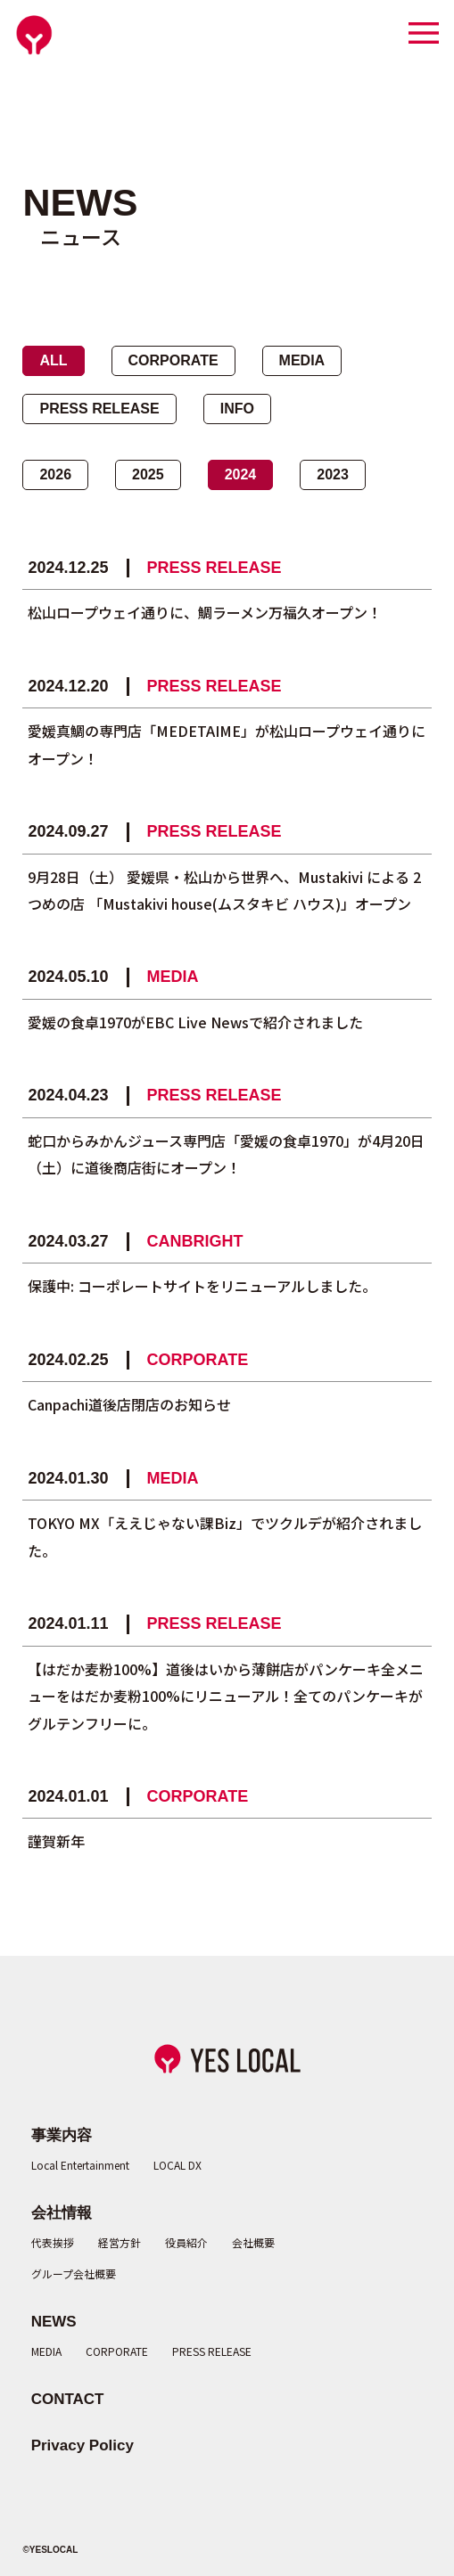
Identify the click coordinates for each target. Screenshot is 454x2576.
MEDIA (302, 360)
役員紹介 (186, 2242)
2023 (333, 474)
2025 (148, 474)
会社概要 (253, 2242)
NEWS (54, 2321)
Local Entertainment (80, 2164)
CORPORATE (173, 360)
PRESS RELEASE (99, 408)
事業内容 (61, 2135)
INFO (237, 408)
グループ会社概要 (73, 2273)
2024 (241, 474)
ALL (53, 360)
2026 (55, 474)
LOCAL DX (177, 2164)
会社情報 (61, 2212)
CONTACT (67, 2399)
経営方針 (119, 2242)
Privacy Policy (82, 2445)
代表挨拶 (52, 2242)
